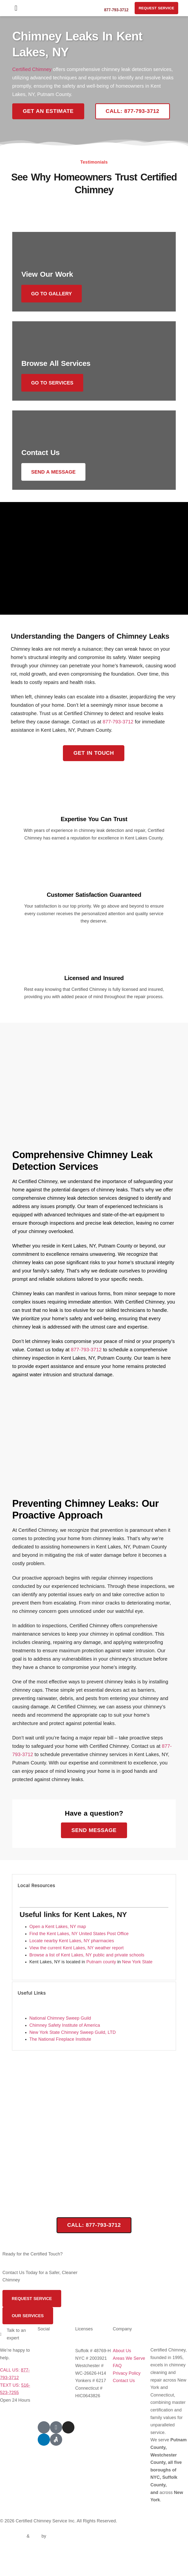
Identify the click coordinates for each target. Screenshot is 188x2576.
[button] (16, 9)
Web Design (12, 2557)
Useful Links (32, 2014)
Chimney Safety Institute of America (64, 2046)
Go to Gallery (54, 298)
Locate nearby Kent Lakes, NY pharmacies (71, 1961)
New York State (137, 1982)
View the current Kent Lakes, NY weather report (76, 1968)
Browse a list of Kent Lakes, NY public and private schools (86, 1975)
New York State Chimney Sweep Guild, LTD (72, 2053)
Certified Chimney (32, 71)
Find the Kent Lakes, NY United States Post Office (79, 1954)
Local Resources (36, 1906)
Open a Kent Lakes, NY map (57, 1947)
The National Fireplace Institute (60, 2060)
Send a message (56, 489)
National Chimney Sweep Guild (60, 2039)
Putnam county (101, 1982)
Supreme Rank (63, 2557)
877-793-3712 (118, 742)
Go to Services (55, 394)
